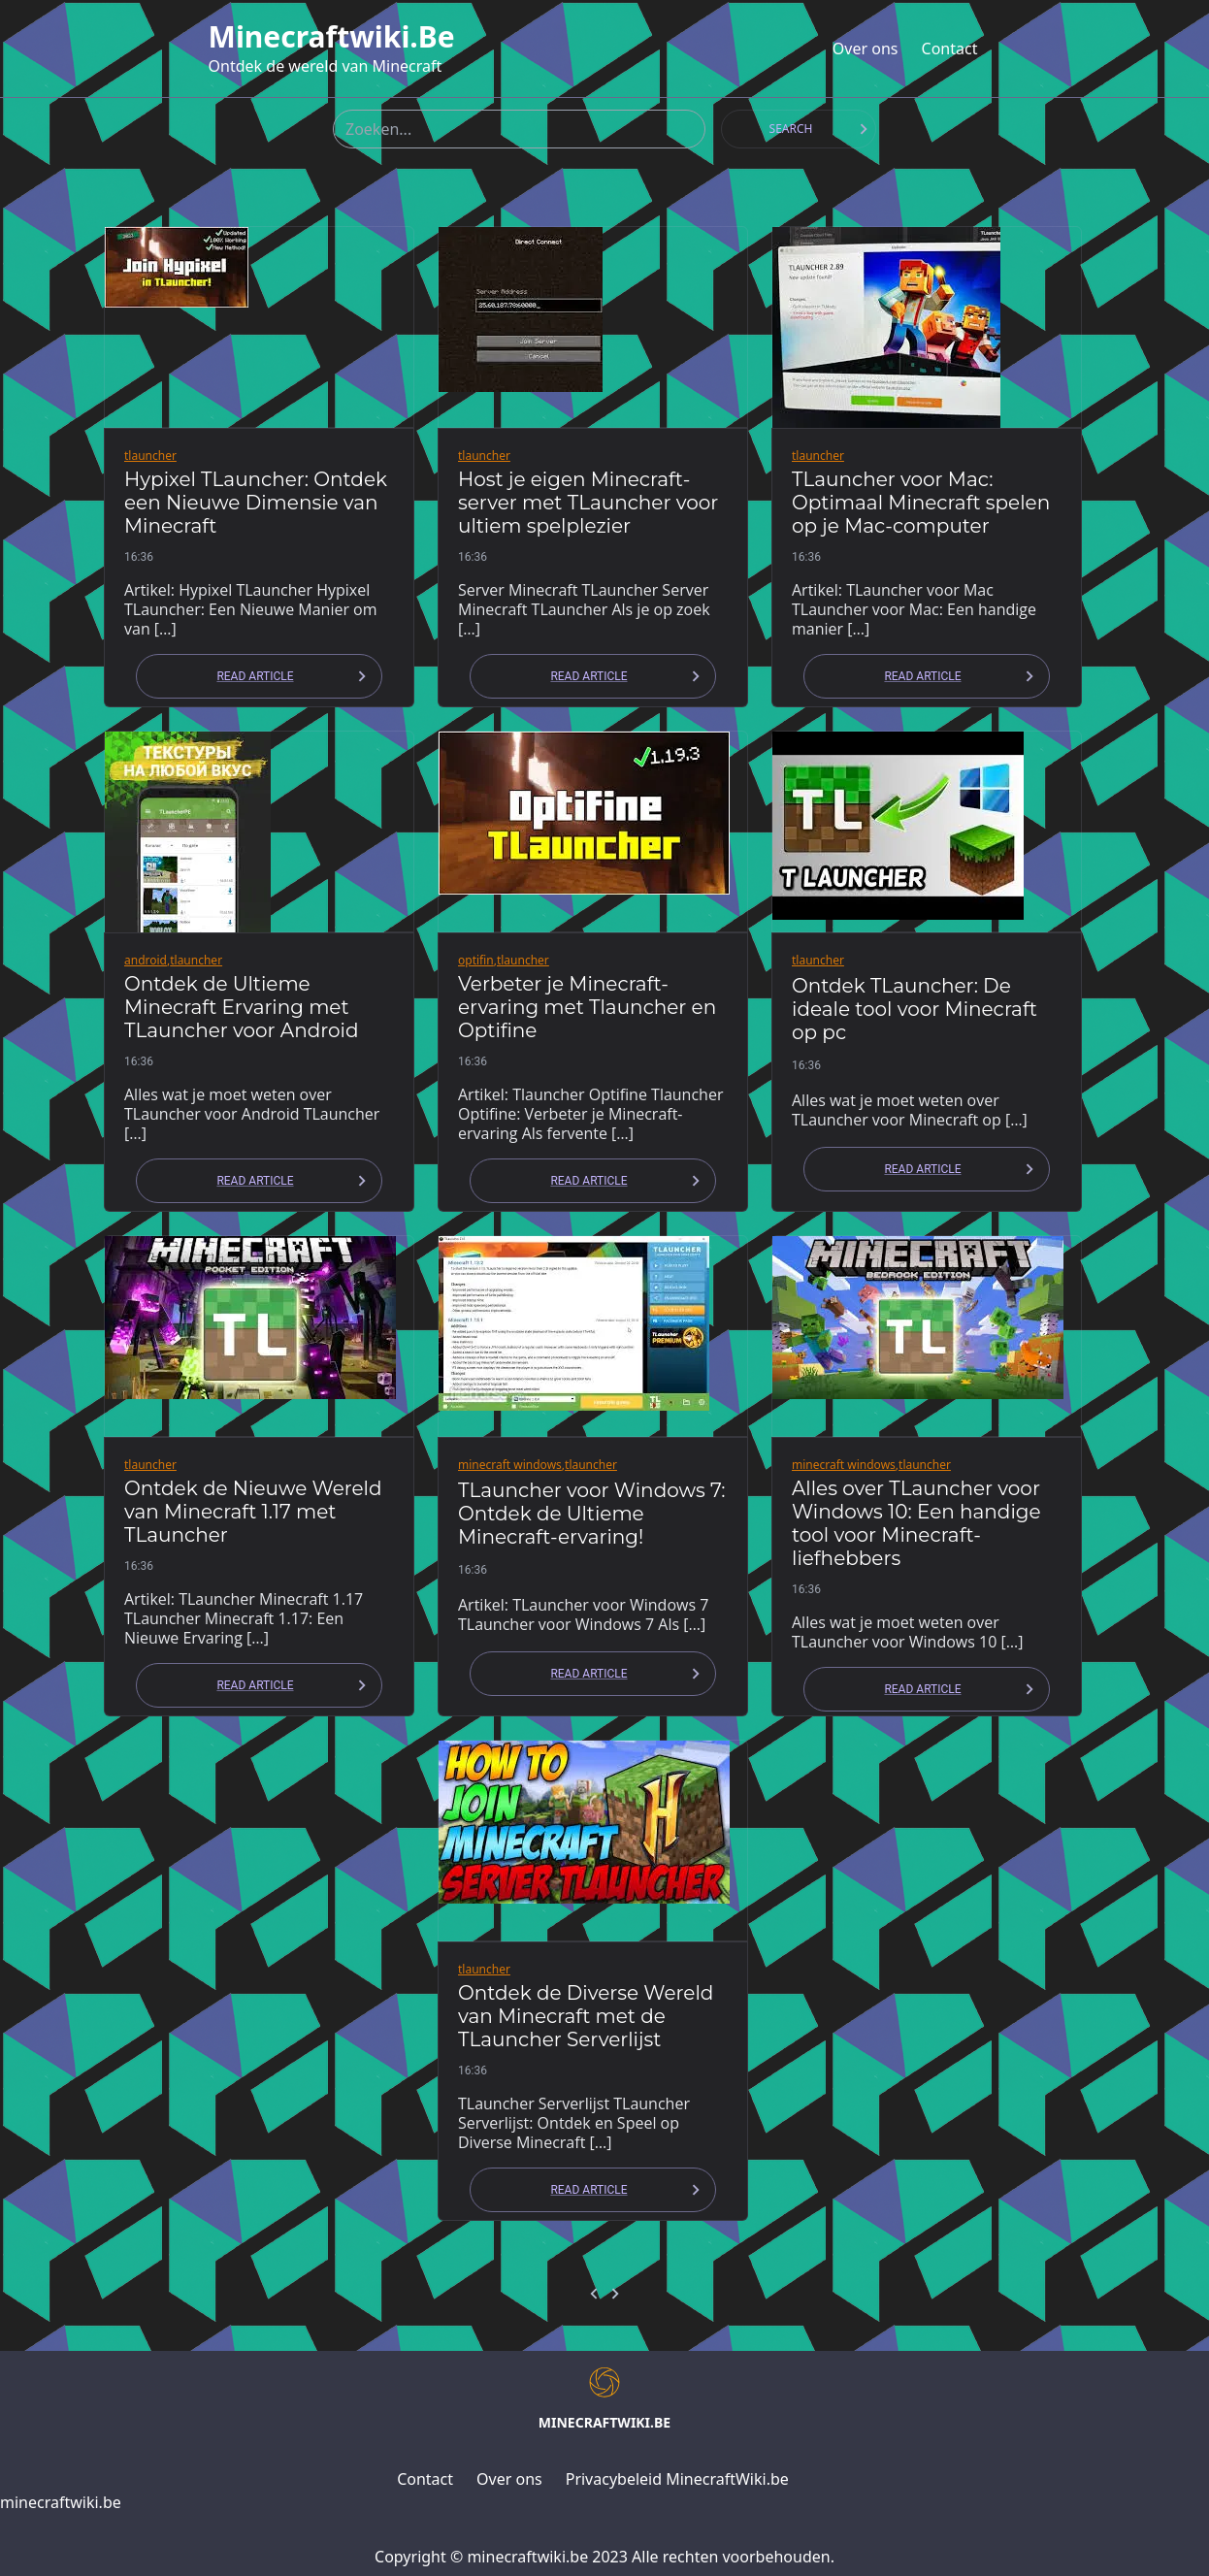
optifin (476, 960)
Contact (950, 48)
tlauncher (150, 455)
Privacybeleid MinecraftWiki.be (677, 2479)
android (145, 960)
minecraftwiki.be (332, 36)
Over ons (866, 48)
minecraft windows (510, 1464)
